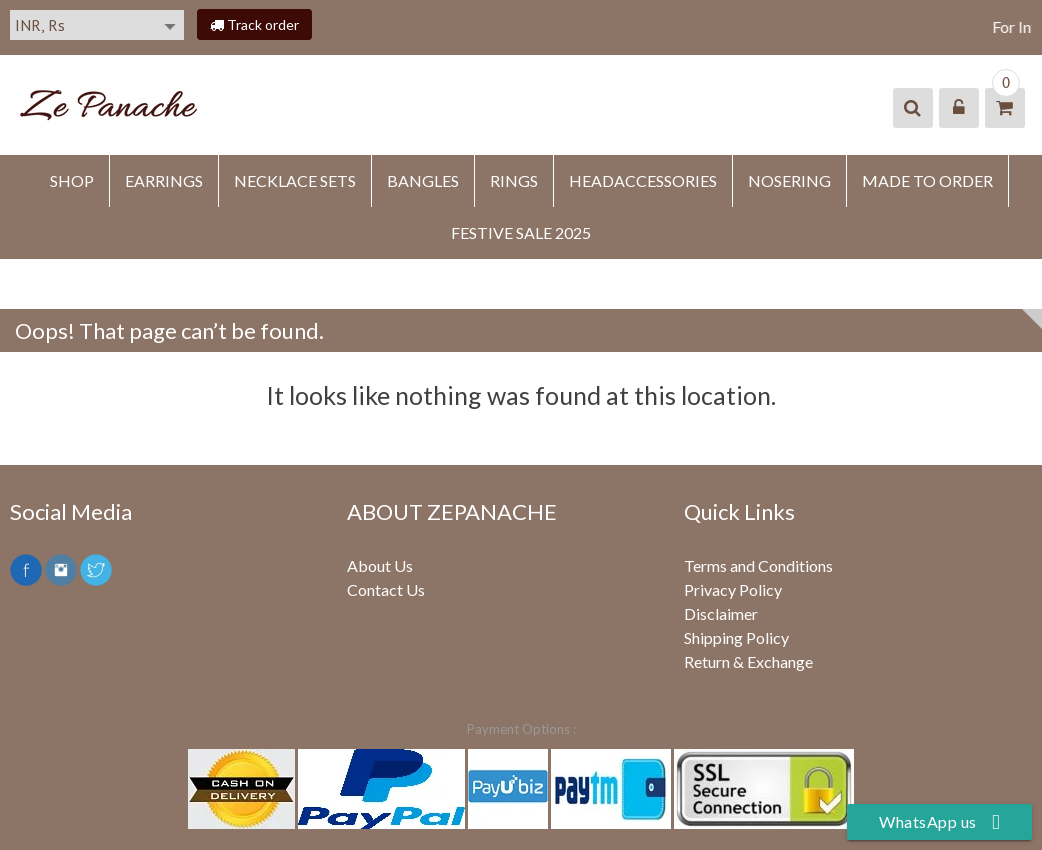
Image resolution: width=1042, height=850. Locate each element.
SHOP (72, 180)
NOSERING (789, 180)
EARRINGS (164, 180)
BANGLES (423, 180)
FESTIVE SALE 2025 (521, 232)
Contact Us (386, 589)
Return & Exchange (748, 661)
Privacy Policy (733, 589)
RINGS (514, 180)
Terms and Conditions (758, 565)
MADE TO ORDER (927, 180)
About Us (380, 565)
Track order (254, 24)
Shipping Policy (736, 637)
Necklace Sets (295, 180)
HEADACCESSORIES (643, 180)
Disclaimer (721, 613)
